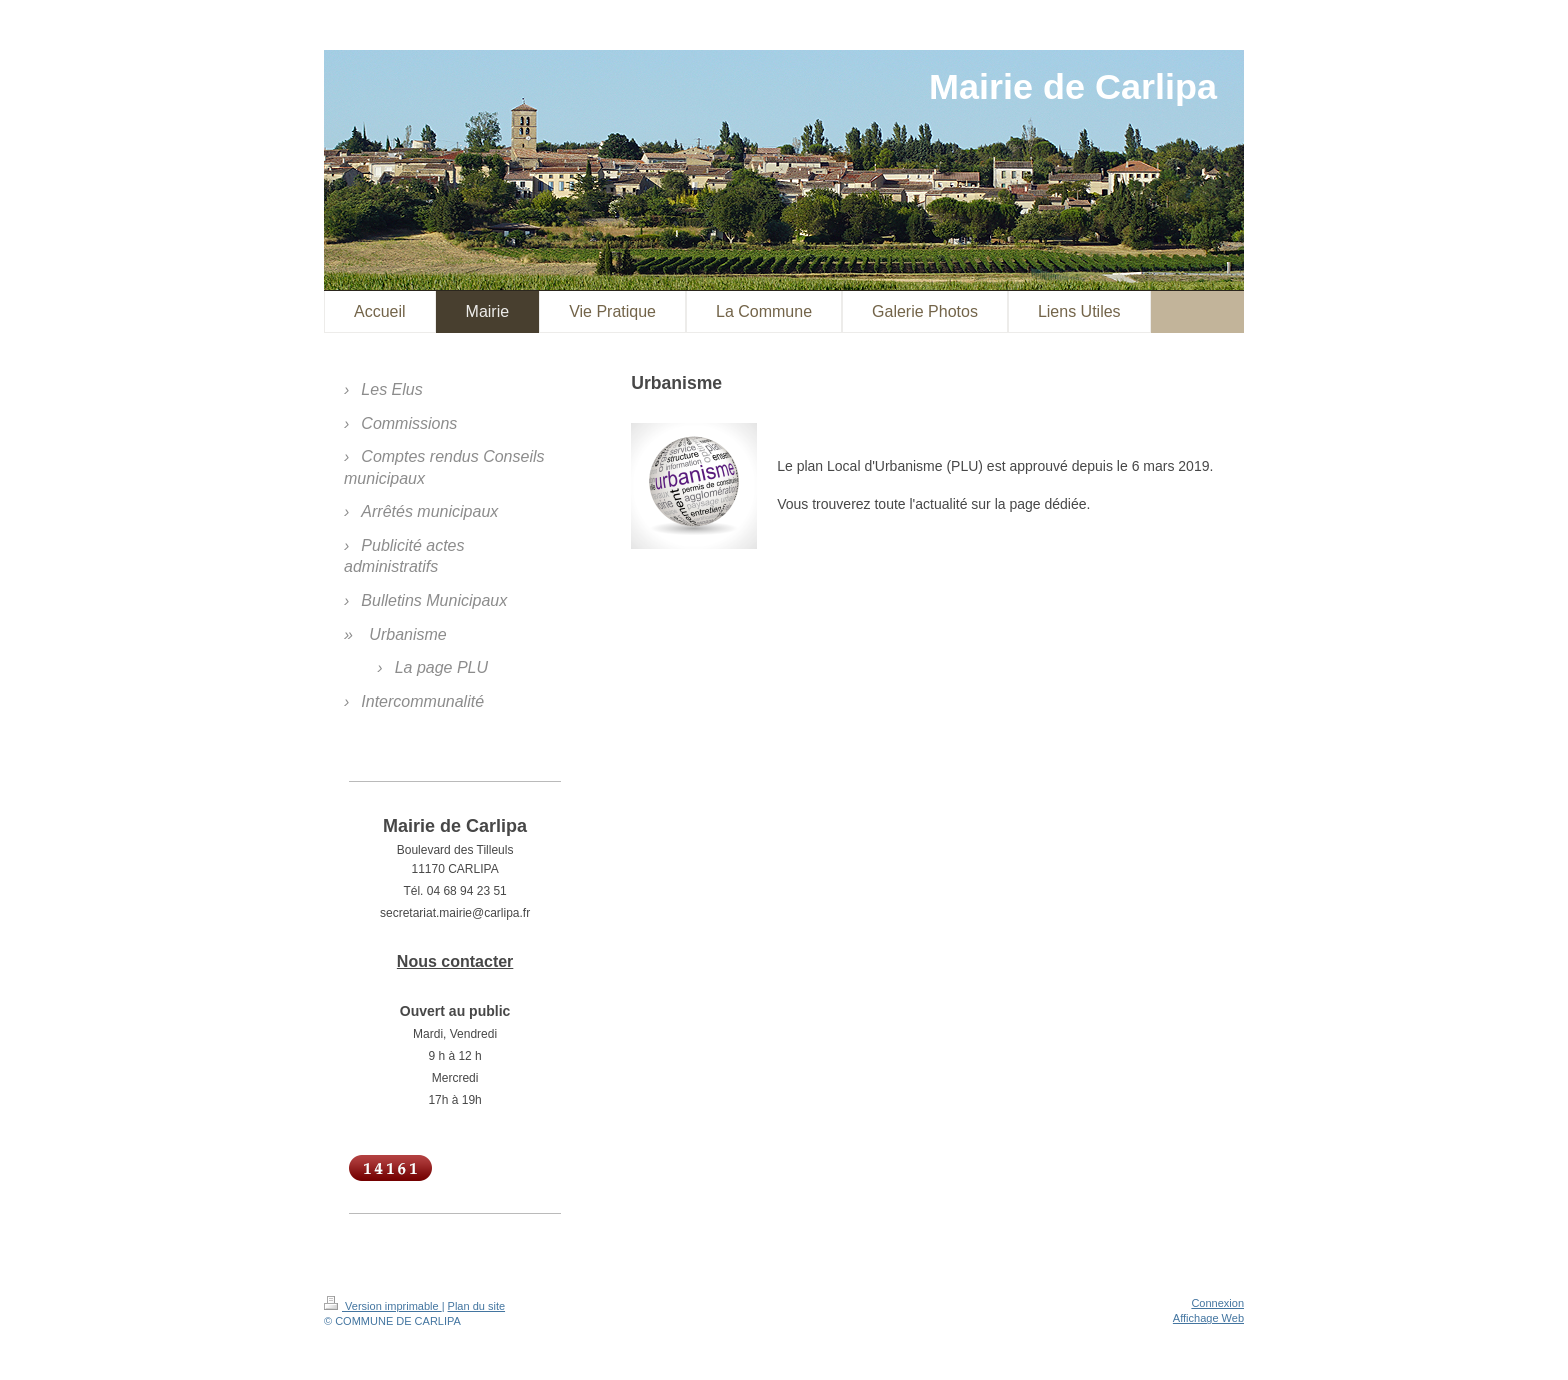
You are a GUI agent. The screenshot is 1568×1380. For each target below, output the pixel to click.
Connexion (1217, 1303)
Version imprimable (383, 1306)
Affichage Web (1208, 1318)
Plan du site (476, 1306)
